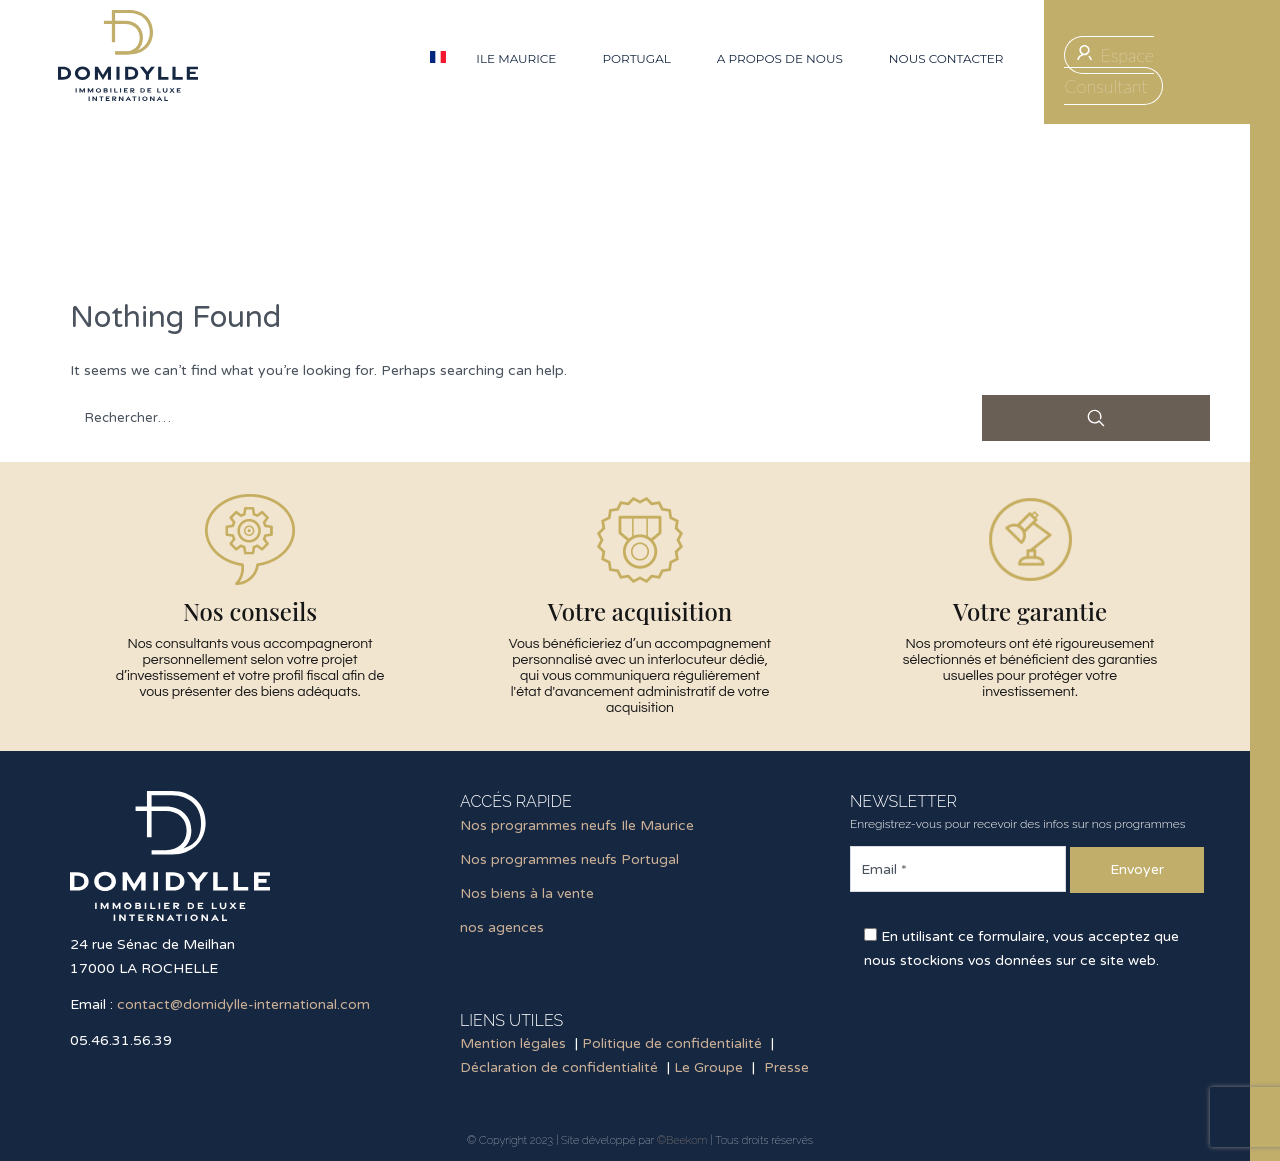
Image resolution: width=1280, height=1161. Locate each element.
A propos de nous (780, 58)
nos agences (502, 927)
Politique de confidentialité (672, 1043)
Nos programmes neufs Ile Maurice (577, 825)
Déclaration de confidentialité (559, 1067)
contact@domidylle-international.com (243, 1004)
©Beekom (682, 1140)
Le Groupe (708, 1067)
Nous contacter (946, 58)
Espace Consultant (1109, 70)
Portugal (636, 58)
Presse (786, 1067)
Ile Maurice (516, 58)
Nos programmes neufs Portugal (569, 859)
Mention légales (513, 1043)
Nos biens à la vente (527, 893)
